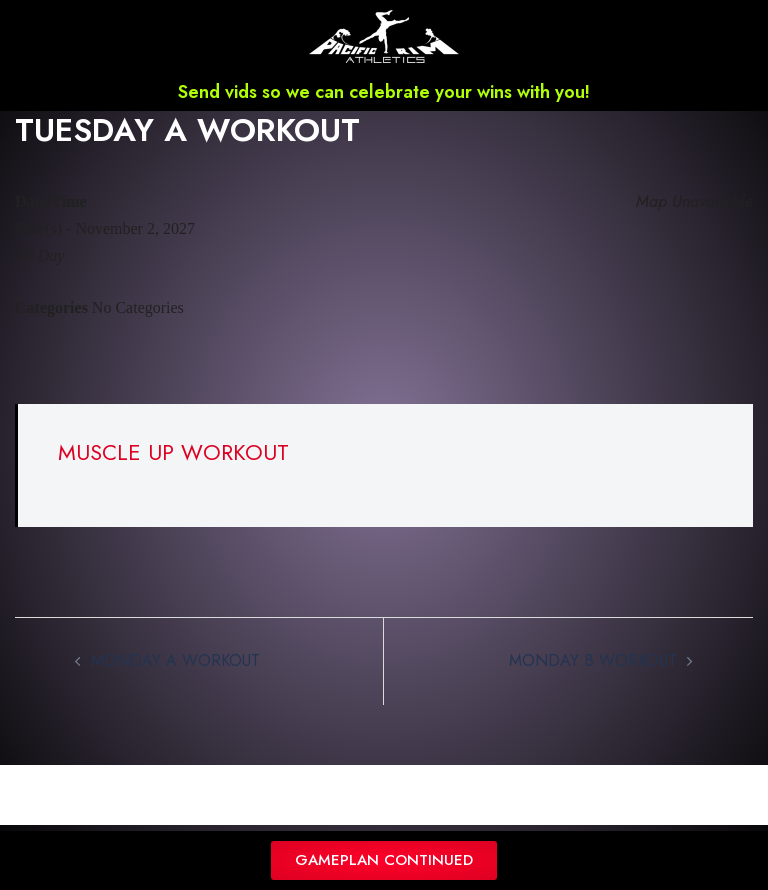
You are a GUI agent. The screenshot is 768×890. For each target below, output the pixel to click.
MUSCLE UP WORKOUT (173, 452)
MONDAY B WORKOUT (593, 660)
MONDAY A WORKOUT (175, 660)
